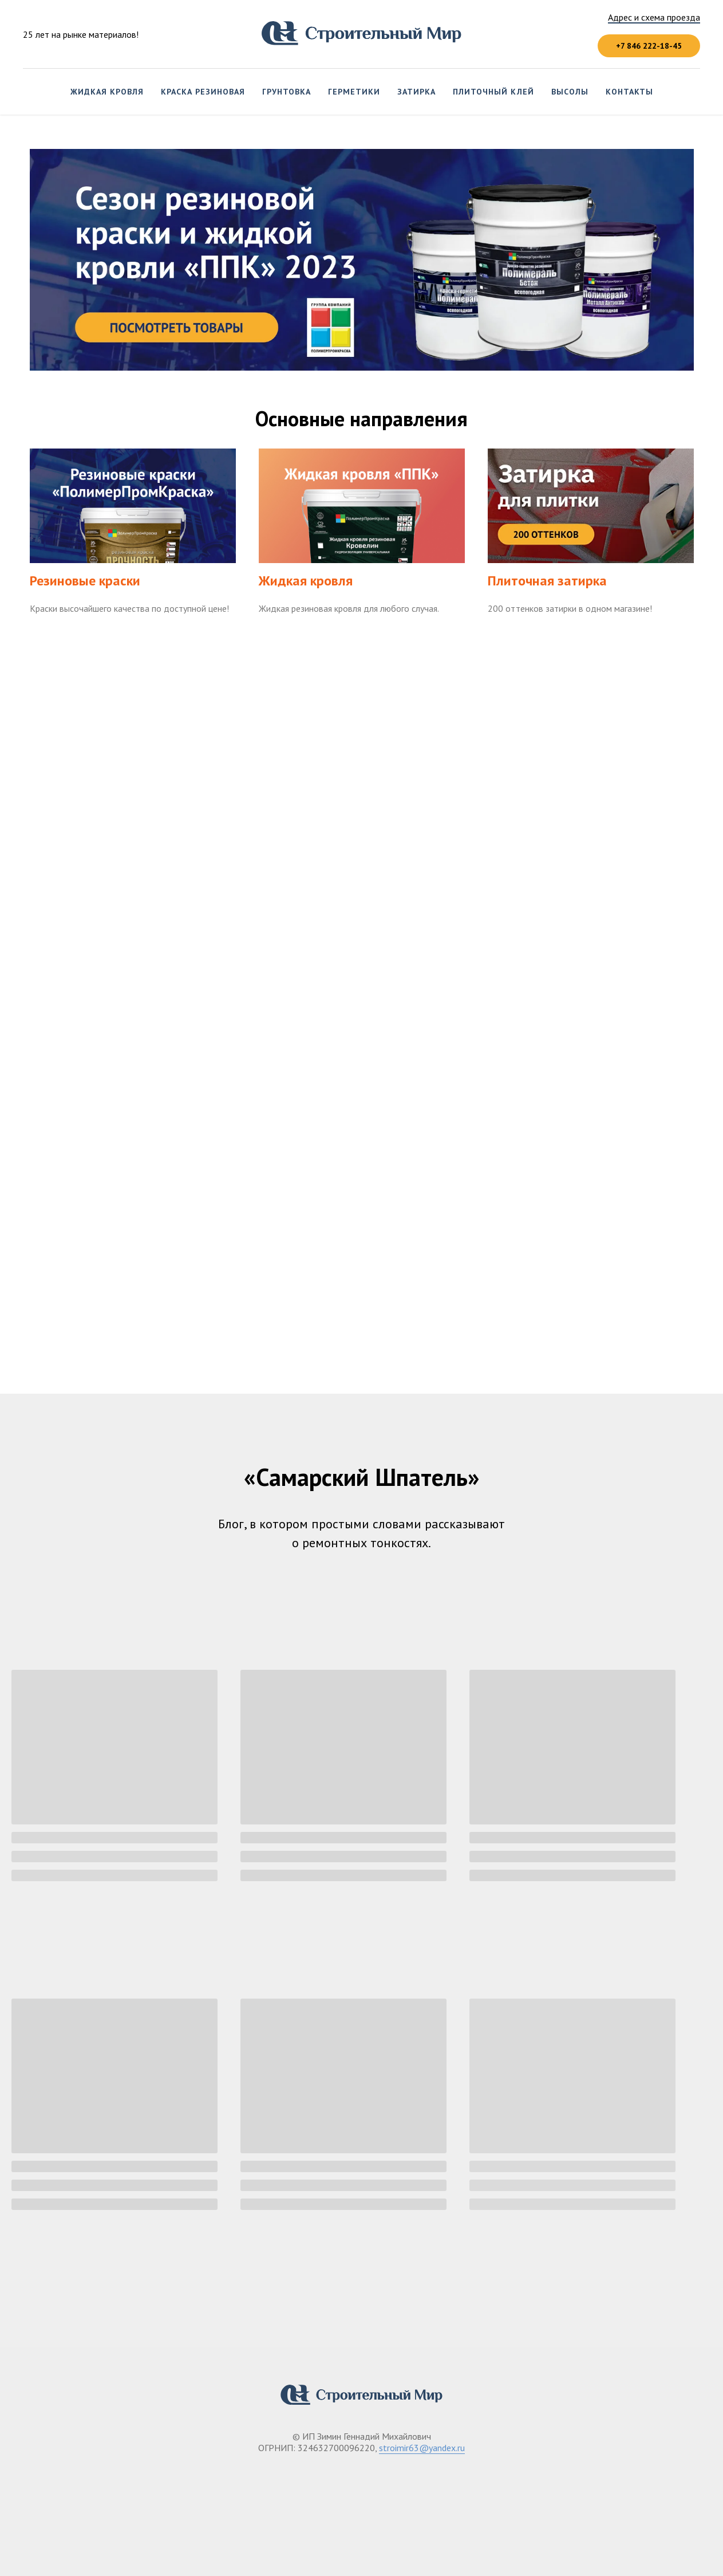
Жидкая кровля (107, 91)
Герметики (354, 91)
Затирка (416, 91)
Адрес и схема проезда (654, 17)
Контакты (629, 91)
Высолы (569, 91)
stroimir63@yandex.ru (422, 2447)
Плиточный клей (493, 91)
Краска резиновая (203, 91)
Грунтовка (286, 91)
